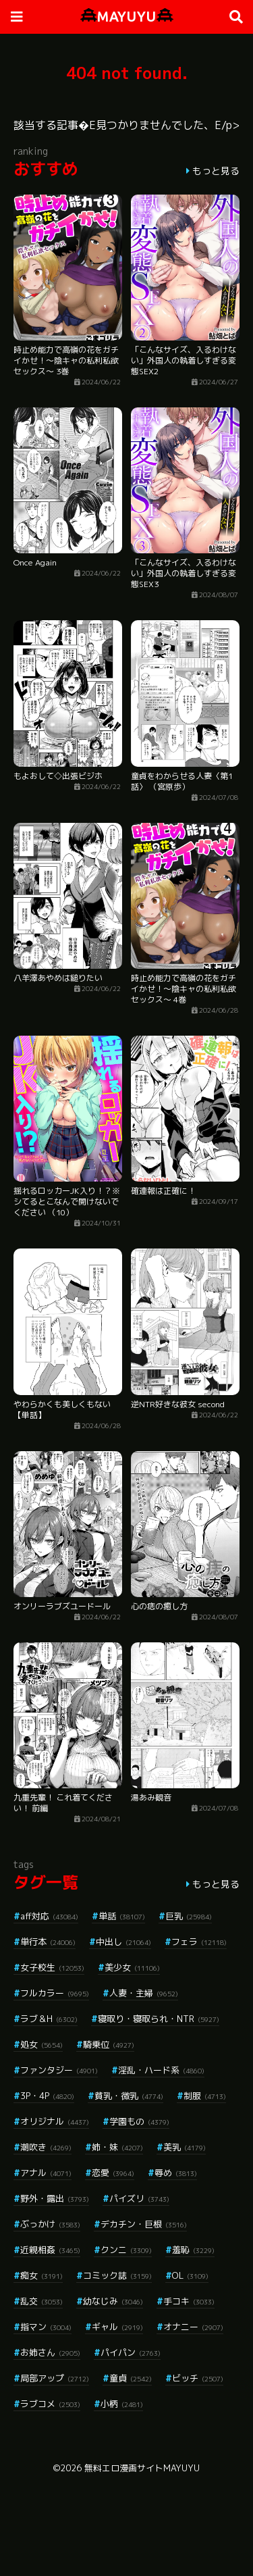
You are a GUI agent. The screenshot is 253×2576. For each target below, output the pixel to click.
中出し (123, 1942)
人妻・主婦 (143, 1993)
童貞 (130, 2378)
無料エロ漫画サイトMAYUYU (142, 2468)
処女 (41, 2044)
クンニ (126, 2250)
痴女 (41, 2275)
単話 (122, 1916)
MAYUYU (126, 16)
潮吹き (46, 2147)
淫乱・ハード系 (161, 2070)
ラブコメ (50, 2404)
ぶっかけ (50, 2224)
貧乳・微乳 (128, 2096)
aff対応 (49, 1916)
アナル (46, 2173)
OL (190, 2275)
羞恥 (193, 2250)
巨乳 (188, 1916)
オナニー (193, 2327)
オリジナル (54, 2121)
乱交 (41, 2301)
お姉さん (50, 2352)
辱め (175, 2173)
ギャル (117, 2327)
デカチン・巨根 (144, 2224)
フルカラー (54, 1993)
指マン (46, 2327)
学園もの (139, 2121)
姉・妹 (117, 2147)
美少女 (132, 1967)
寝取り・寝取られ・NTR (158, 2019)
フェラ (199, 1942)
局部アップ (54, 2378)
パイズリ (139, 2198)
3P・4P (47, 2096)
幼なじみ (113, 2301)
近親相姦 (50, 2250)
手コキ (189, 2301)
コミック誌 (117, 2275)
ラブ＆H (49, 2019)
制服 (205, 2096)
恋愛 (113, 2173)
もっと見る (216, 170)
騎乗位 (108, 2044)
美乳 (184, 2147)
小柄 (122, 2404)
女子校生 (52, 1967)
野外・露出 (54, 2198)
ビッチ (197, 2378)
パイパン (131, 2352)
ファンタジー (59, 2070)
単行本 (48, 1942)
